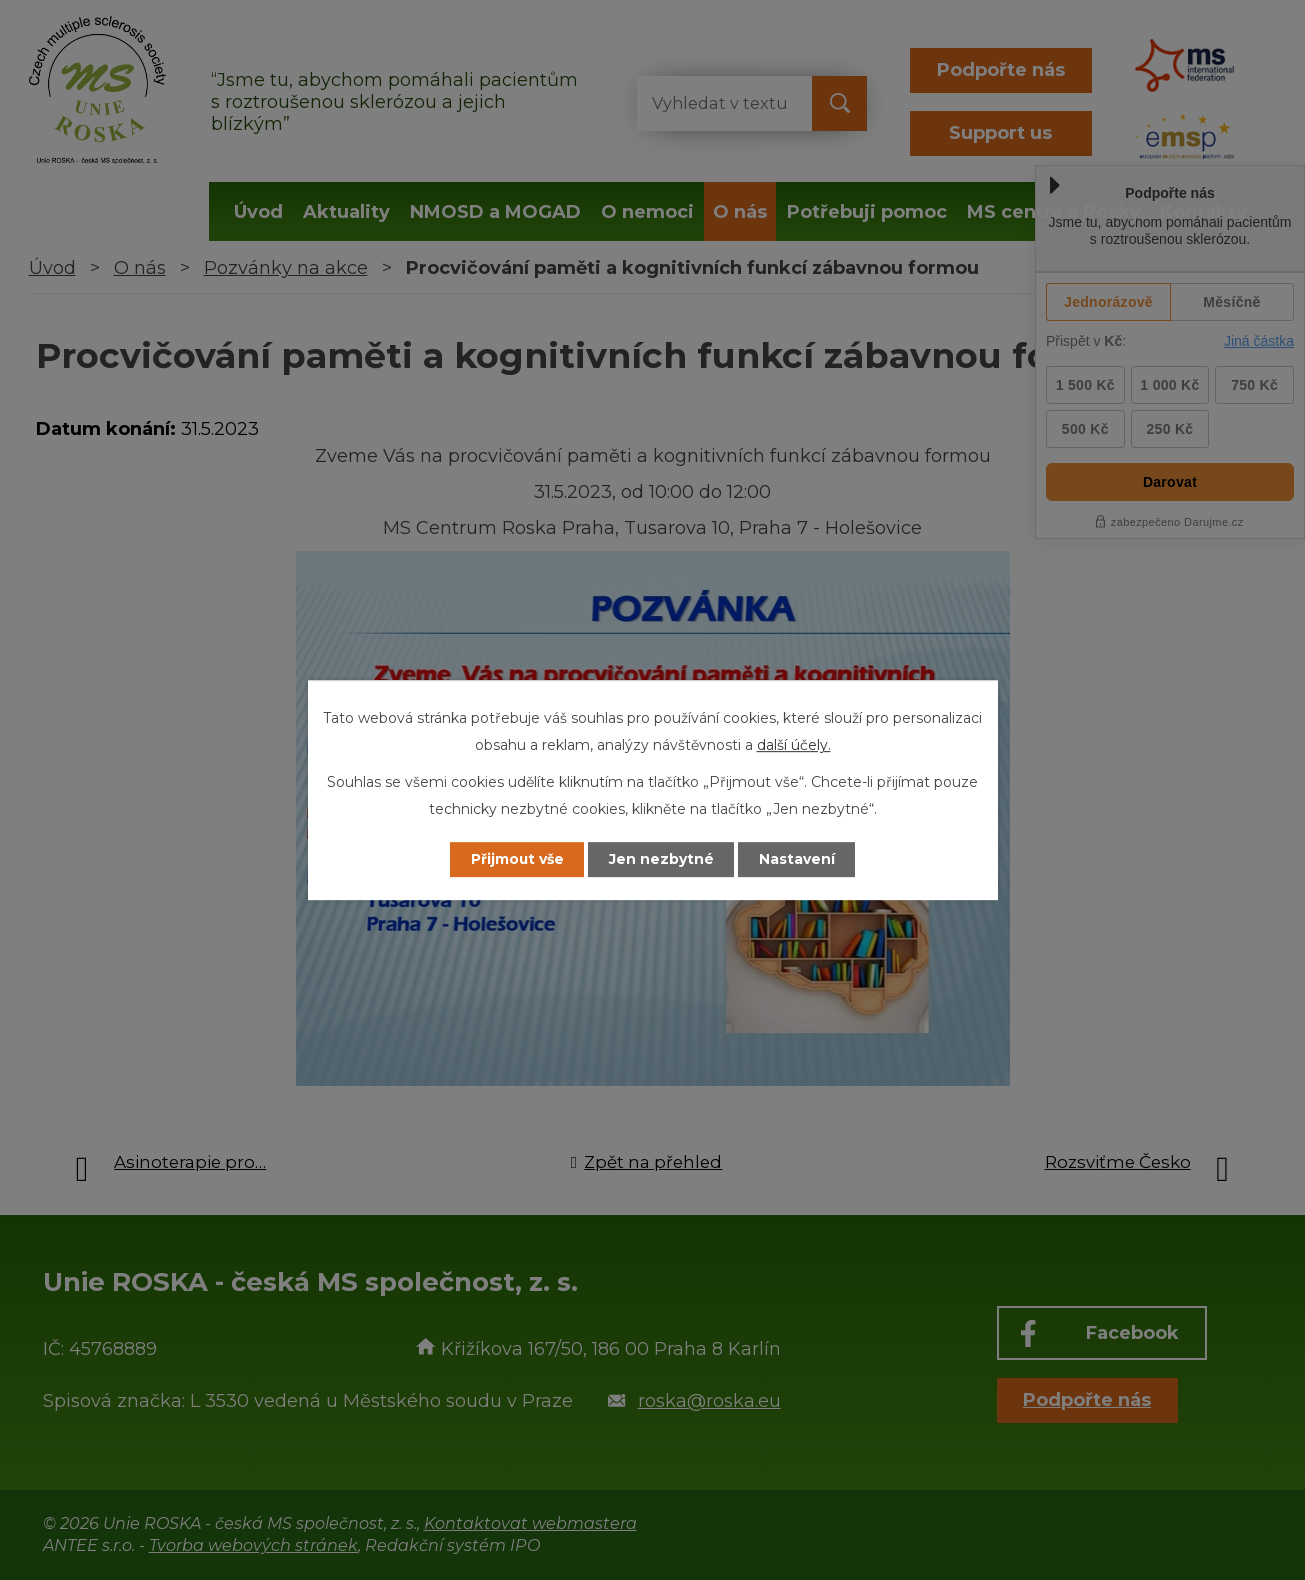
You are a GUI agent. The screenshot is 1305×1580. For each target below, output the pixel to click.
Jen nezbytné (661, 859)
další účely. (794, 745)
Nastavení (798, 859)
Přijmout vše (516, 859)
